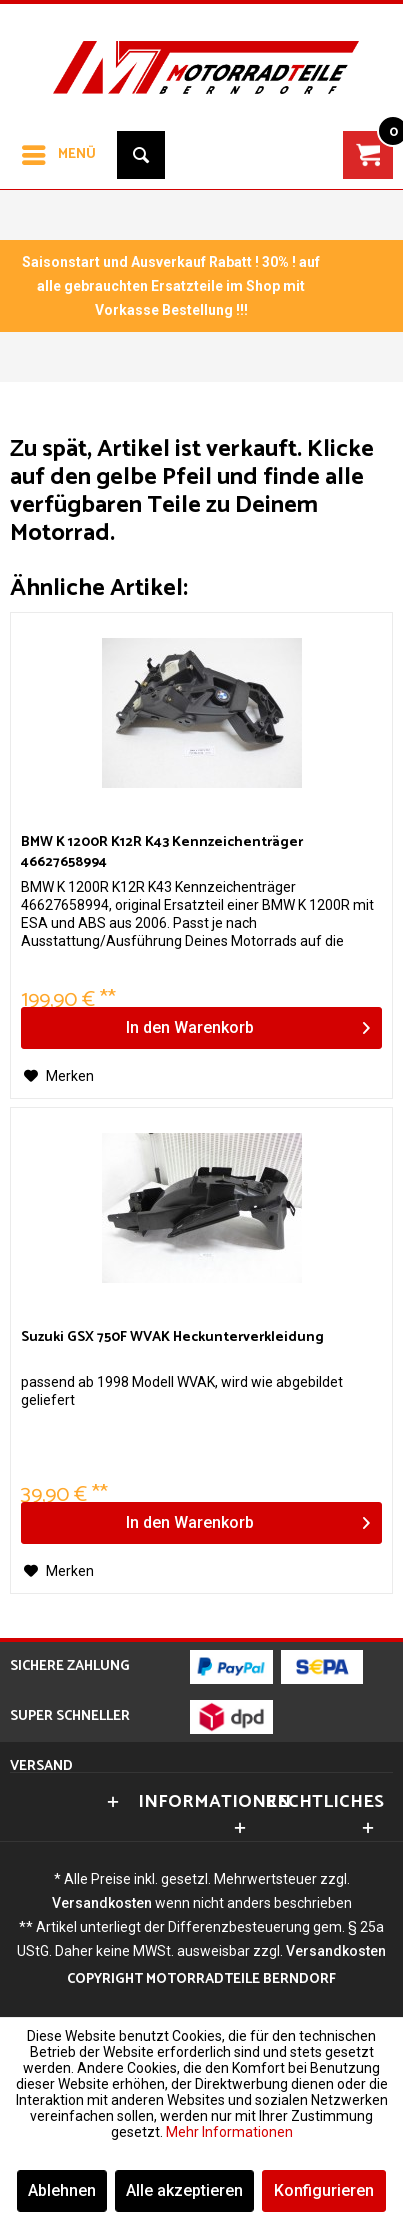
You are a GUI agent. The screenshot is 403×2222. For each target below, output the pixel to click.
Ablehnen (62, 2190)
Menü (59, 152)
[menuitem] (58, 155)
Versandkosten (102, 1903)
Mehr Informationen (229, 2132)
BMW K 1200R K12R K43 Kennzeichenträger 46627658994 (162, 853)
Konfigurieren (324, 2190)
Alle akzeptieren (184, 2190)
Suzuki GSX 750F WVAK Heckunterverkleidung (172, 1338)
